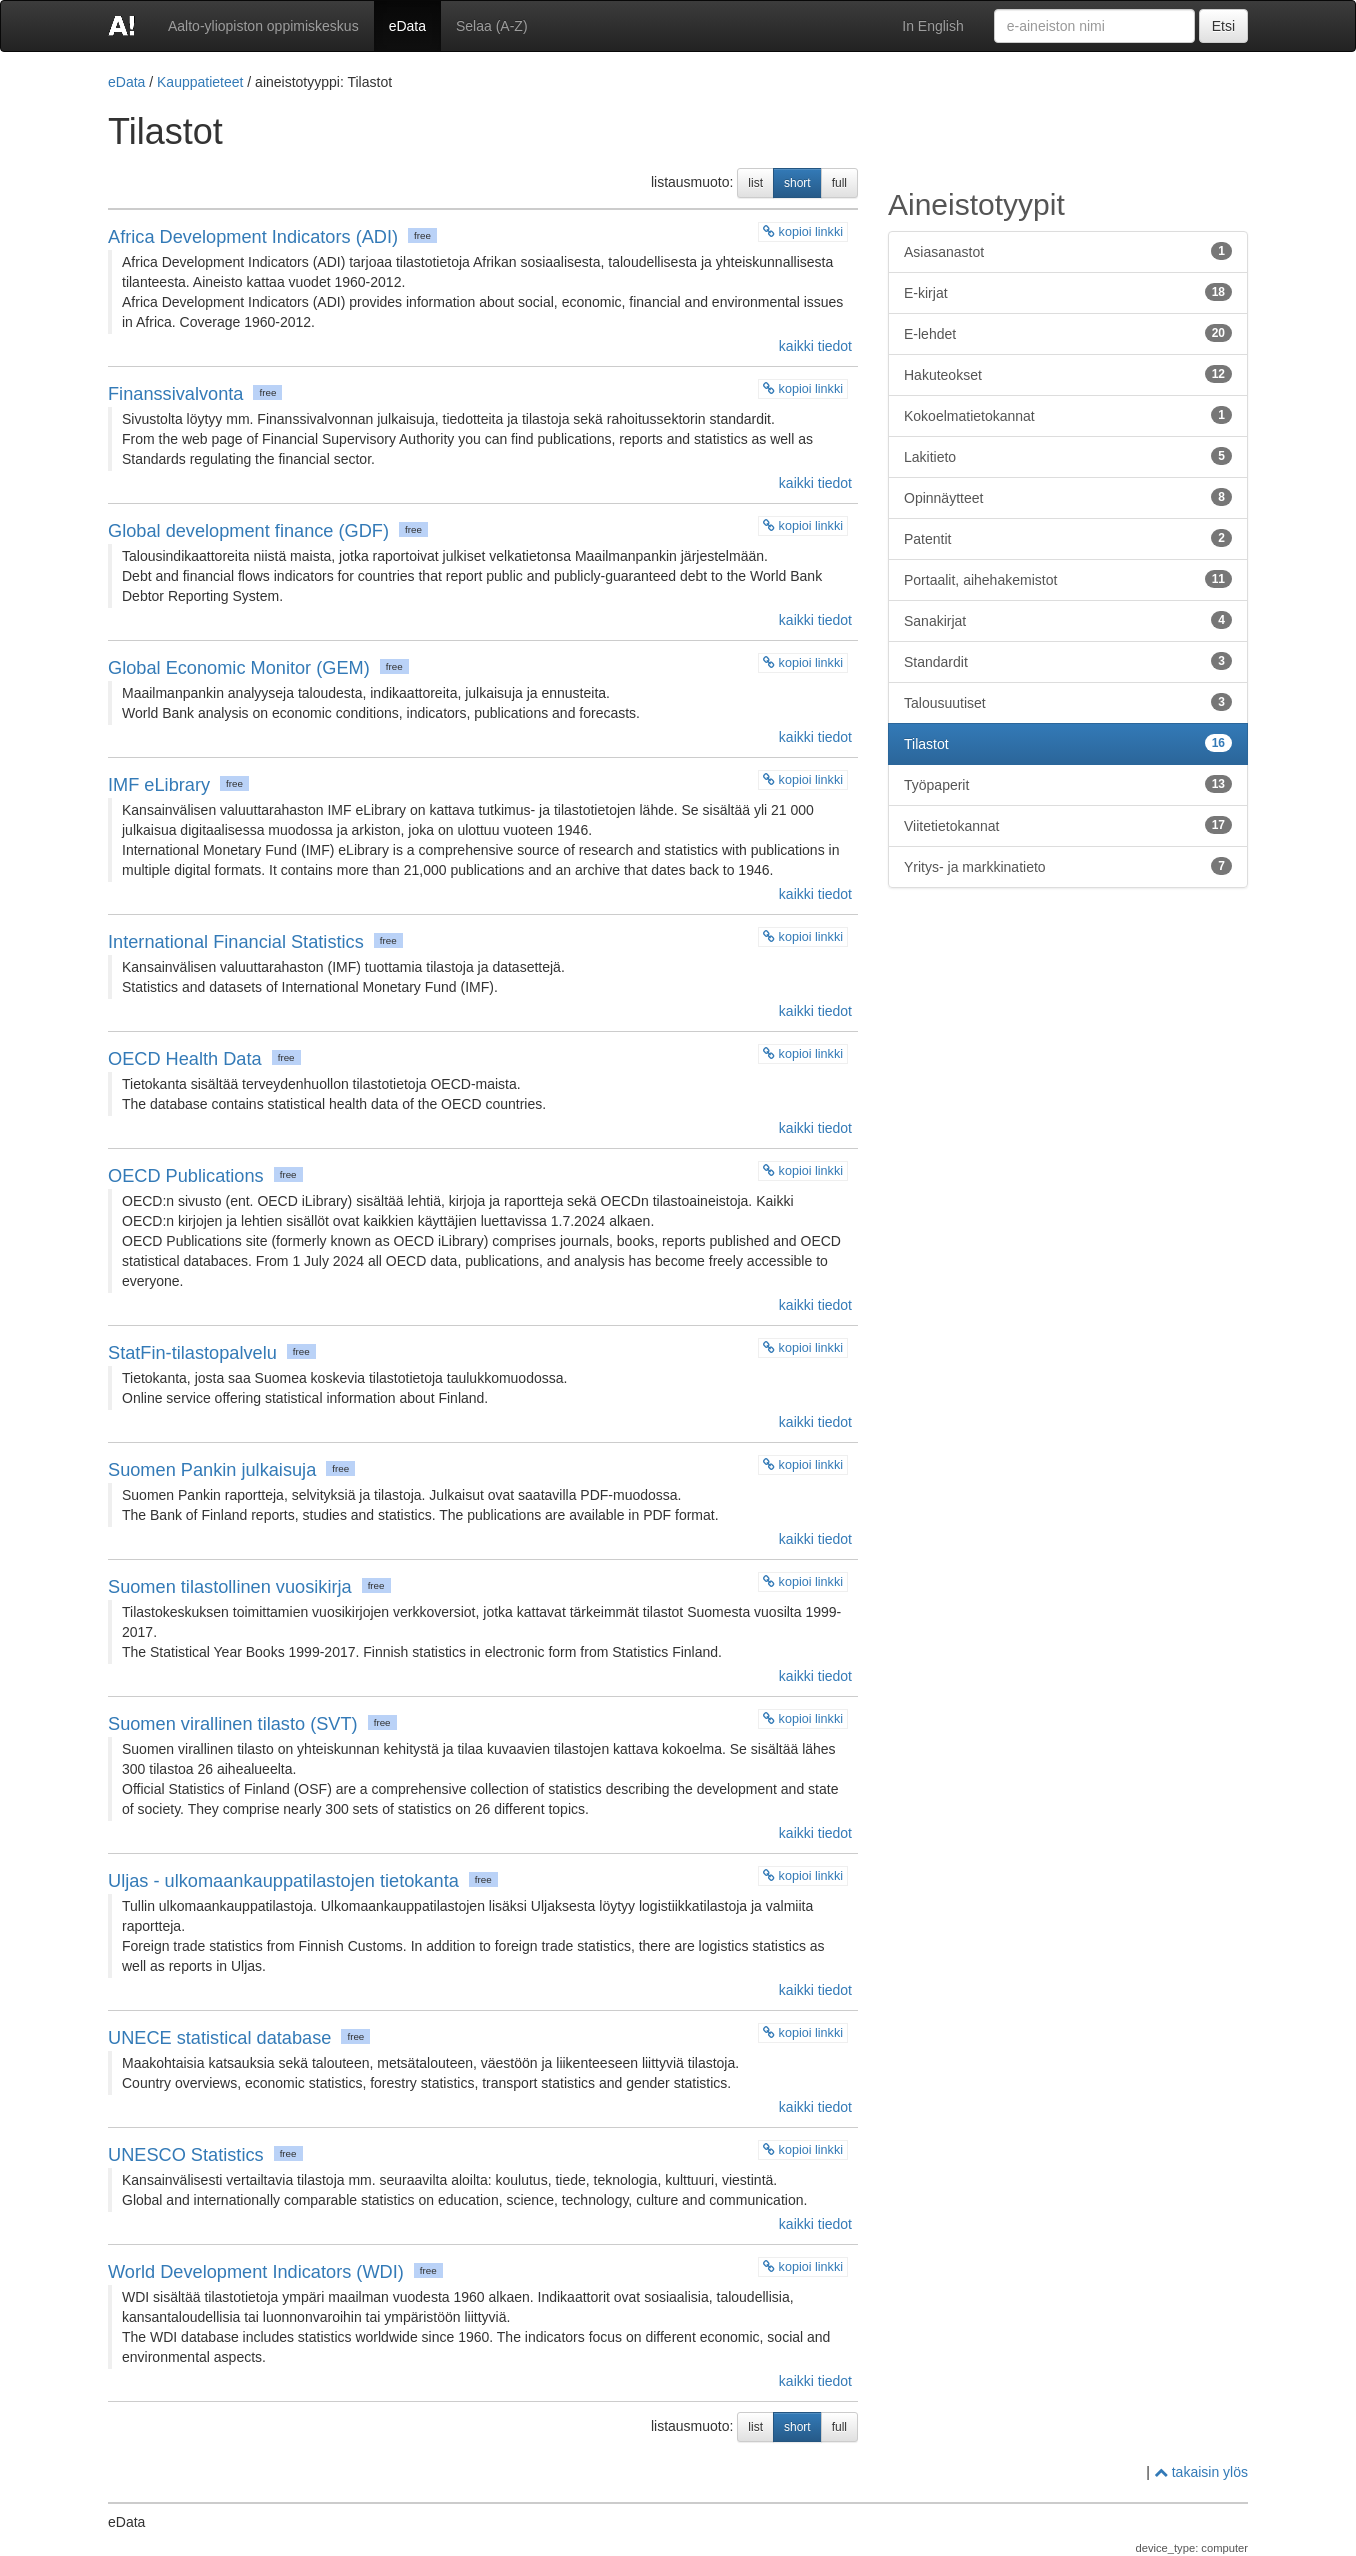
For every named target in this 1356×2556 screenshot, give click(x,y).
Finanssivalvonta (175, 394)
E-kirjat (1068, 292)
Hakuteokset (1068, 374)
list (755, 183)
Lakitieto (1068, 456)
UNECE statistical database (219, 2038)
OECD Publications (186, 1176)
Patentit (1068, 538)
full (839, 183)
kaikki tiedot (813, 346)
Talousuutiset (1068, 702)
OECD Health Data (185, 1059)
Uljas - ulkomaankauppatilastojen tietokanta (283, 1881)
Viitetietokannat (1068, 825)
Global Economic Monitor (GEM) (239, 668)
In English (932, 26)
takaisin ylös (1201, 2472)
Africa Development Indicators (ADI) (253, 237)
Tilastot (1068, 743)
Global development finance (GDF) (248, 531)
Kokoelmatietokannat (1068, 415)
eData (407, 26)
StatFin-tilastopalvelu (192, 1353)
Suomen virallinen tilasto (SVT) (233, 1724)
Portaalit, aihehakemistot (1068, 579)
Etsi (1223, 26)
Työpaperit (1068, 784)
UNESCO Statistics (186, 2155)
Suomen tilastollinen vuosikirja (230, 1587)
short (797, 183)
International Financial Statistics (236, 942)
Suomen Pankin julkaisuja (212, 1470)
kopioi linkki (803, 232)
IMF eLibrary (159, 785)
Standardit (1068, 661)
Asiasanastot (1068, 251)
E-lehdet (1068, 333)
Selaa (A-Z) (492, 26)
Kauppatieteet (200, 82)
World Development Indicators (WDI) (256, 2272)
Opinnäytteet (1068, 497)
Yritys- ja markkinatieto (1068, 866)
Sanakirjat (1068, 620)
